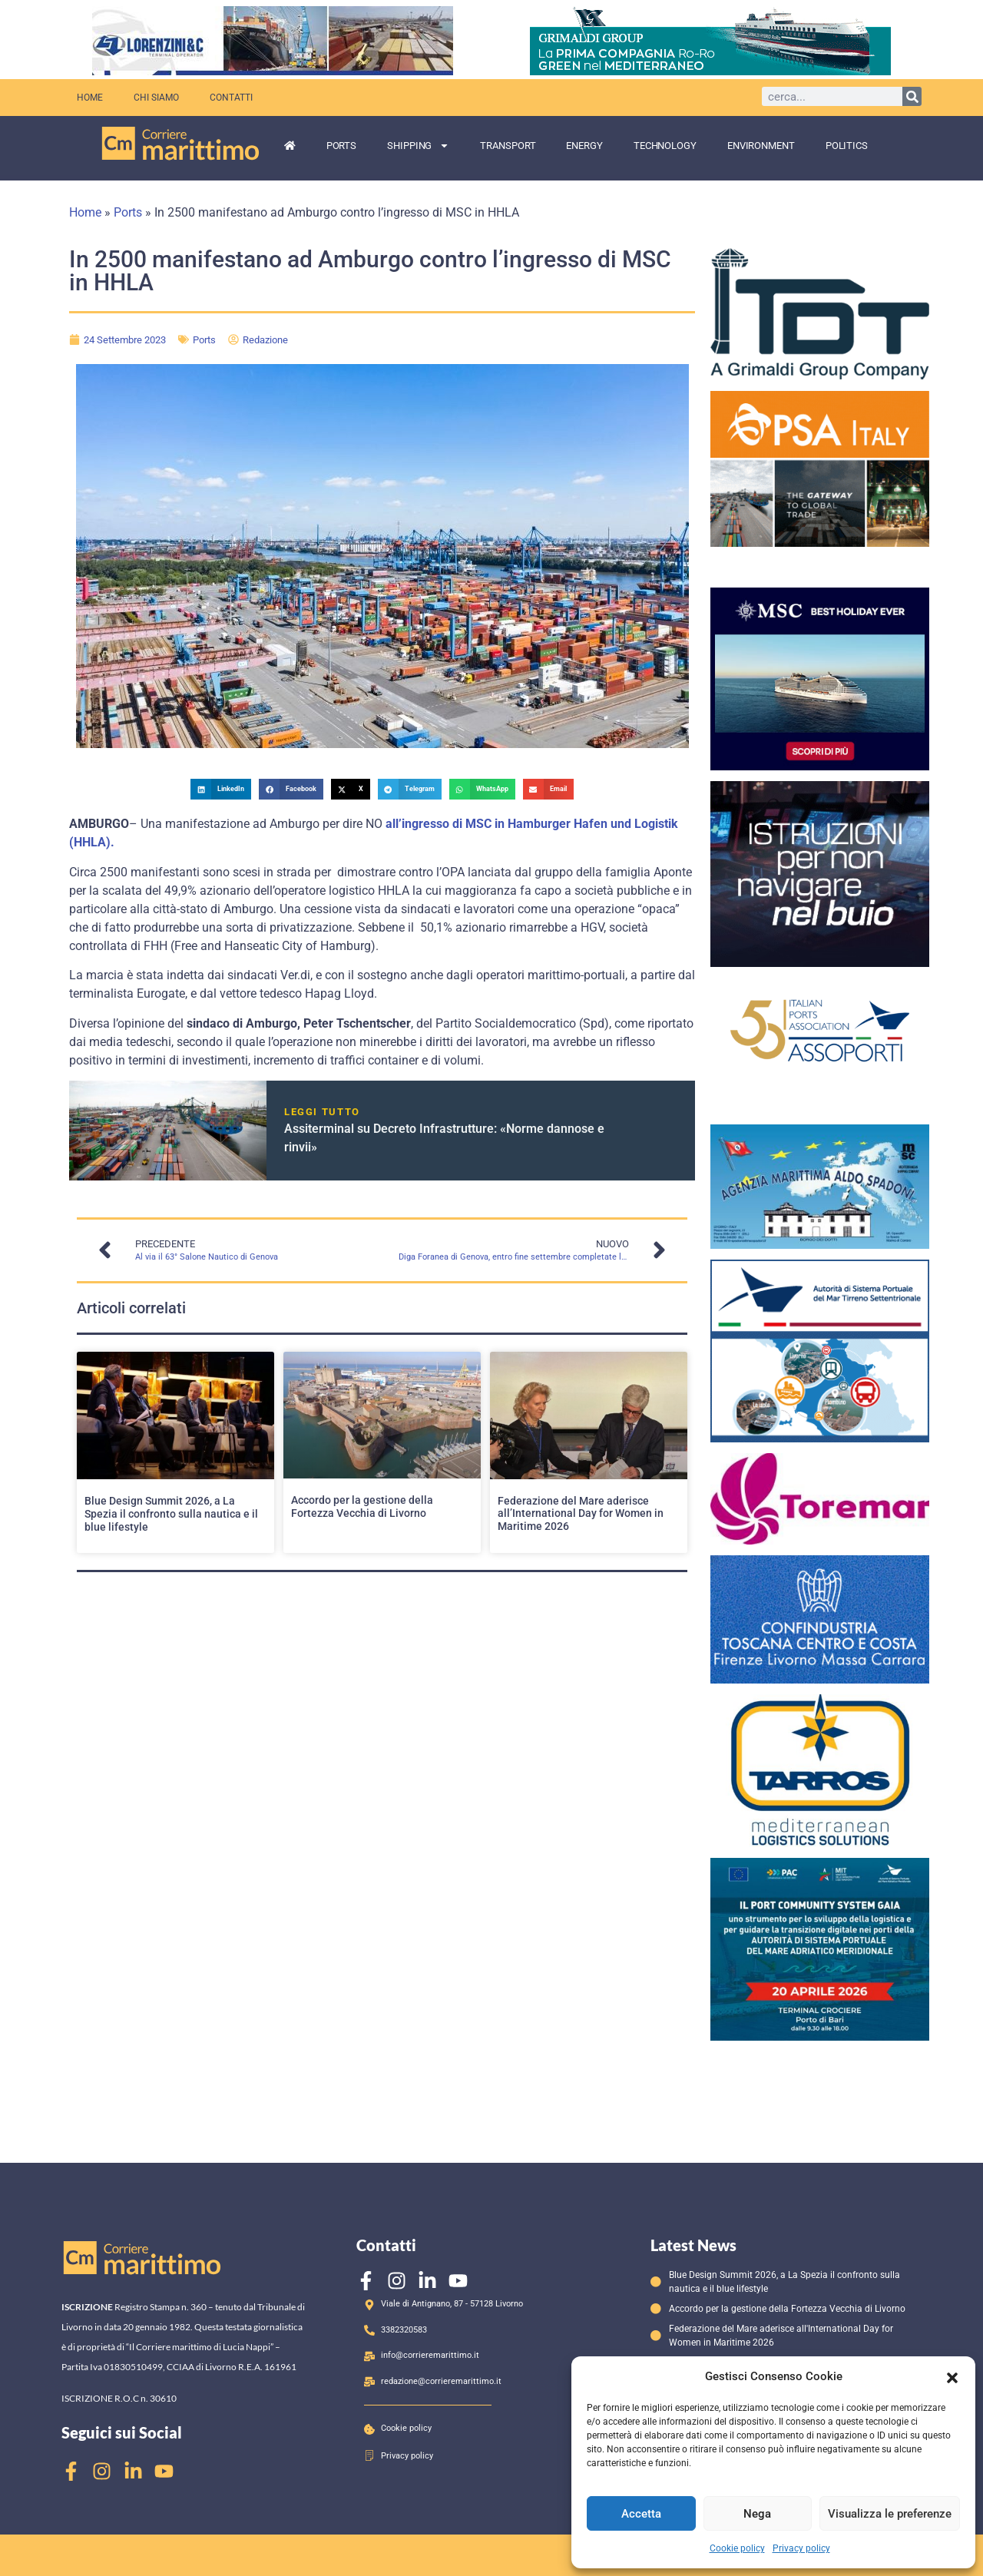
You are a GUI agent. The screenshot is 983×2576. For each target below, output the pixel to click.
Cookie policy (737, 2548)
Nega (757, 2514)
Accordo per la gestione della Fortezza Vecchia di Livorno (362, 1506)
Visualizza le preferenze (890, 2514)
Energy (584, 145)
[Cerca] (912, 96)
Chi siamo (153, 97)
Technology (665, 145)
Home (89, 97)
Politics (847, 145)
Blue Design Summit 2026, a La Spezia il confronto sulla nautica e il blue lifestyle (171, 1514)
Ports (341, 145)
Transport (507, 145)
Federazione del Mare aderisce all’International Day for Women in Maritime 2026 (581, 1514)
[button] (952, 2376)
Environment (761, 145)
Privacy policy (801, 2548)
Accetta (641, 2514)
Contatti (226, 97)
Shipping (418, 145)
